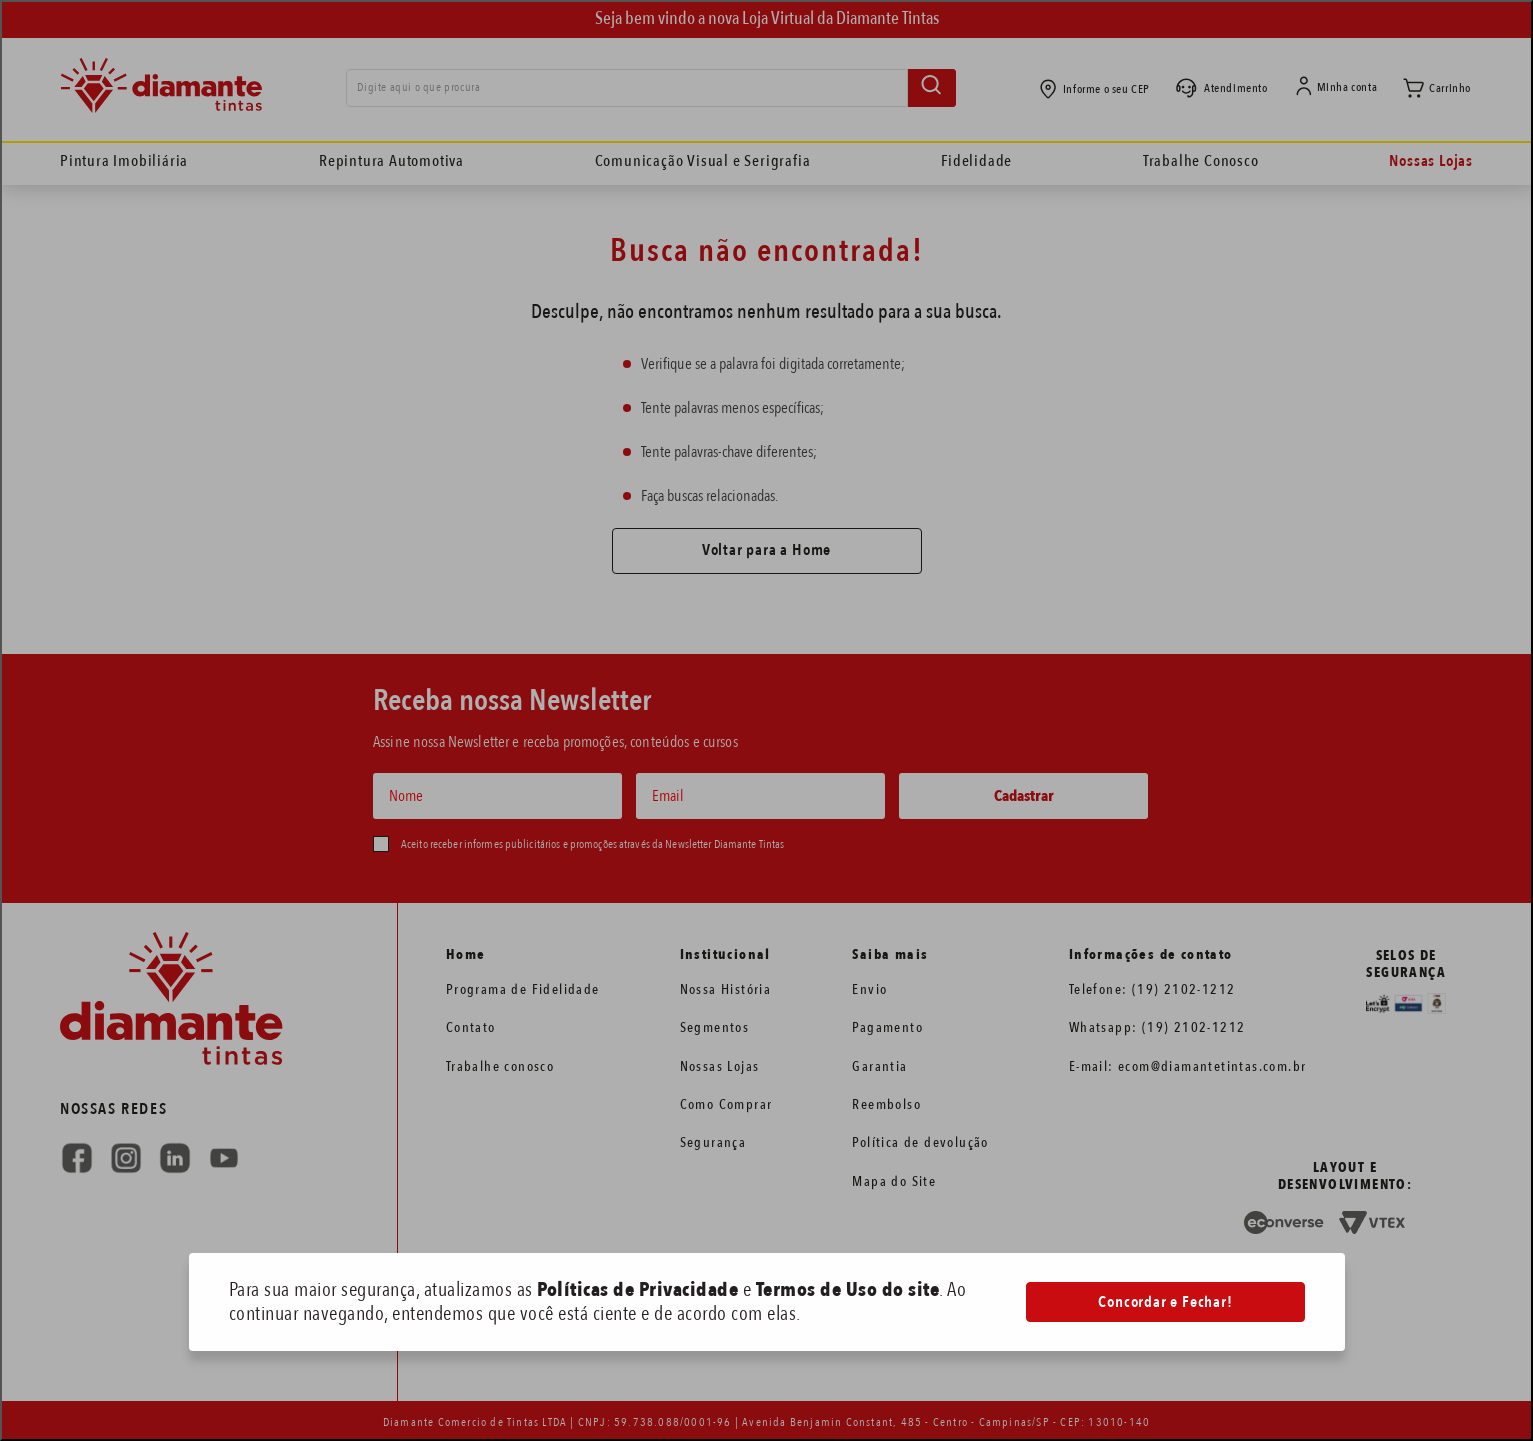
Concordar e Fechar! (1165, 1302)
